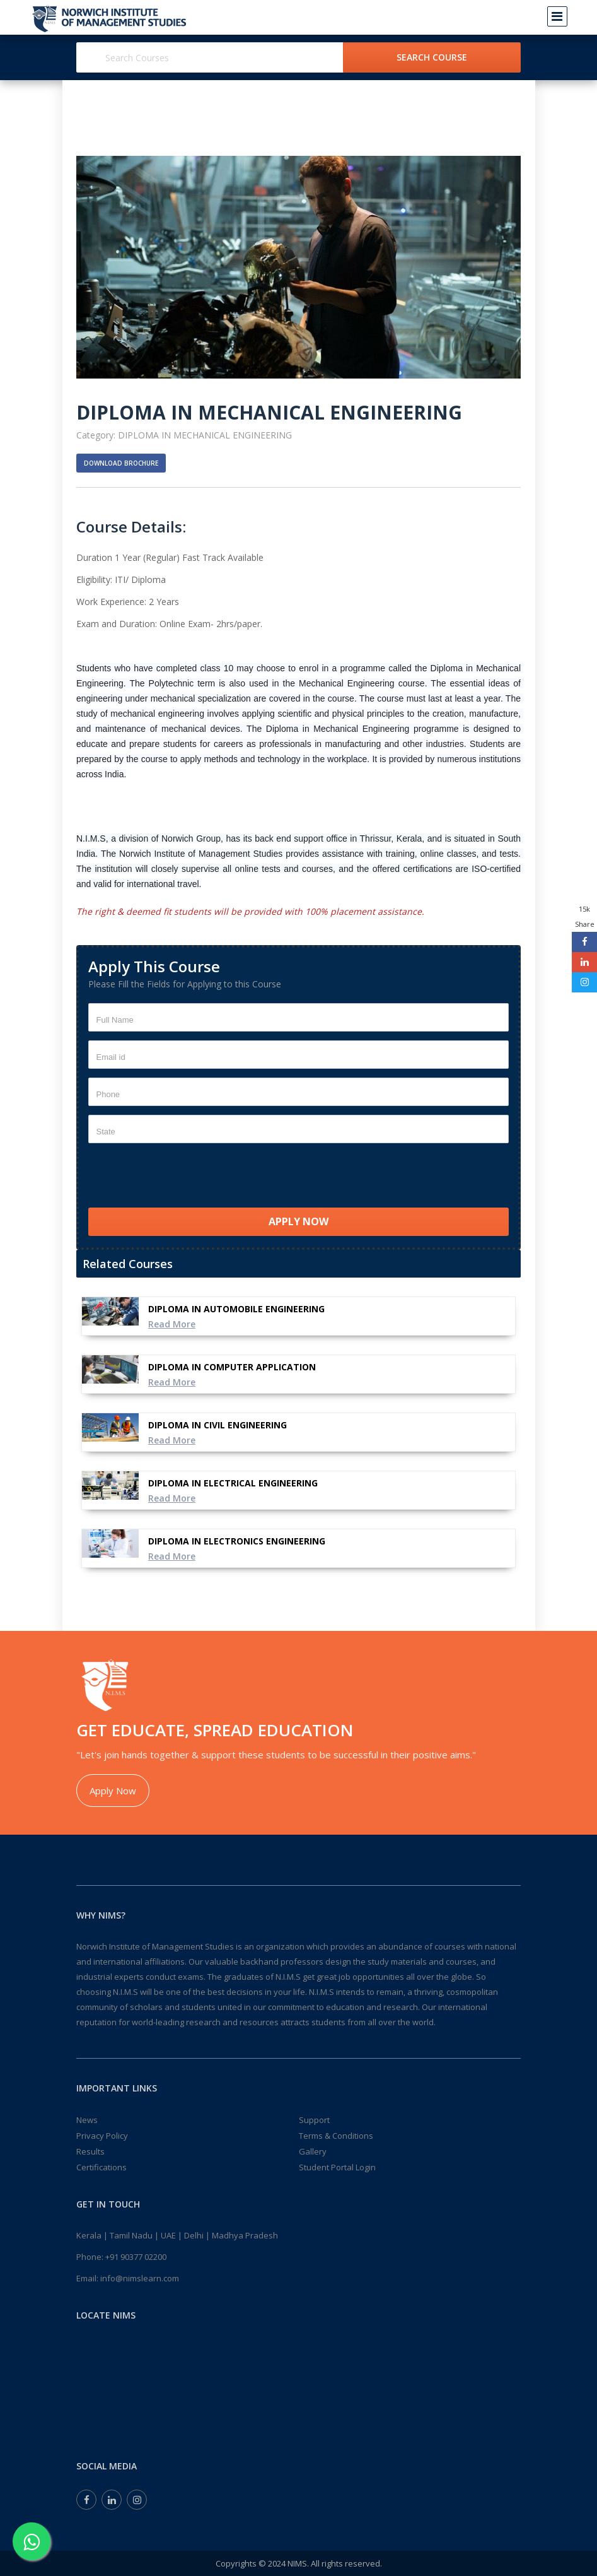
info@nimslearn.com (139, 2278)
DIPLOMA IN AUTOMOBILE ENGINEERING (236, 1309)
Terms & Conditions (336, 2135)
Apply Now (113, 1790)
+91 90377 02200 (135, 2256)
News (87, 2120)
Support (314, 2120)
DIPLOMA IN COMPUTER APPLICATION (232, 1367)
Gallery (313, 2151)
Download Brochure (121, 463)
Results (90, 2151)
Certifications (101, 2167)
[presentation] (184, 1176)
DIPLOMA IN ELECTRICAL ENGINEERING (233, 1483)
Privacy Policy (102, 2135)
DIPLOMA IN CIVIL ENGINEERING (217, 1425)
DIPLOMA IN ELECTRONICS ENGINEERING (236, 1541)
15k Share (584, 916)
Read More (171, 1324)
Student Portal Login (337, 2167)
